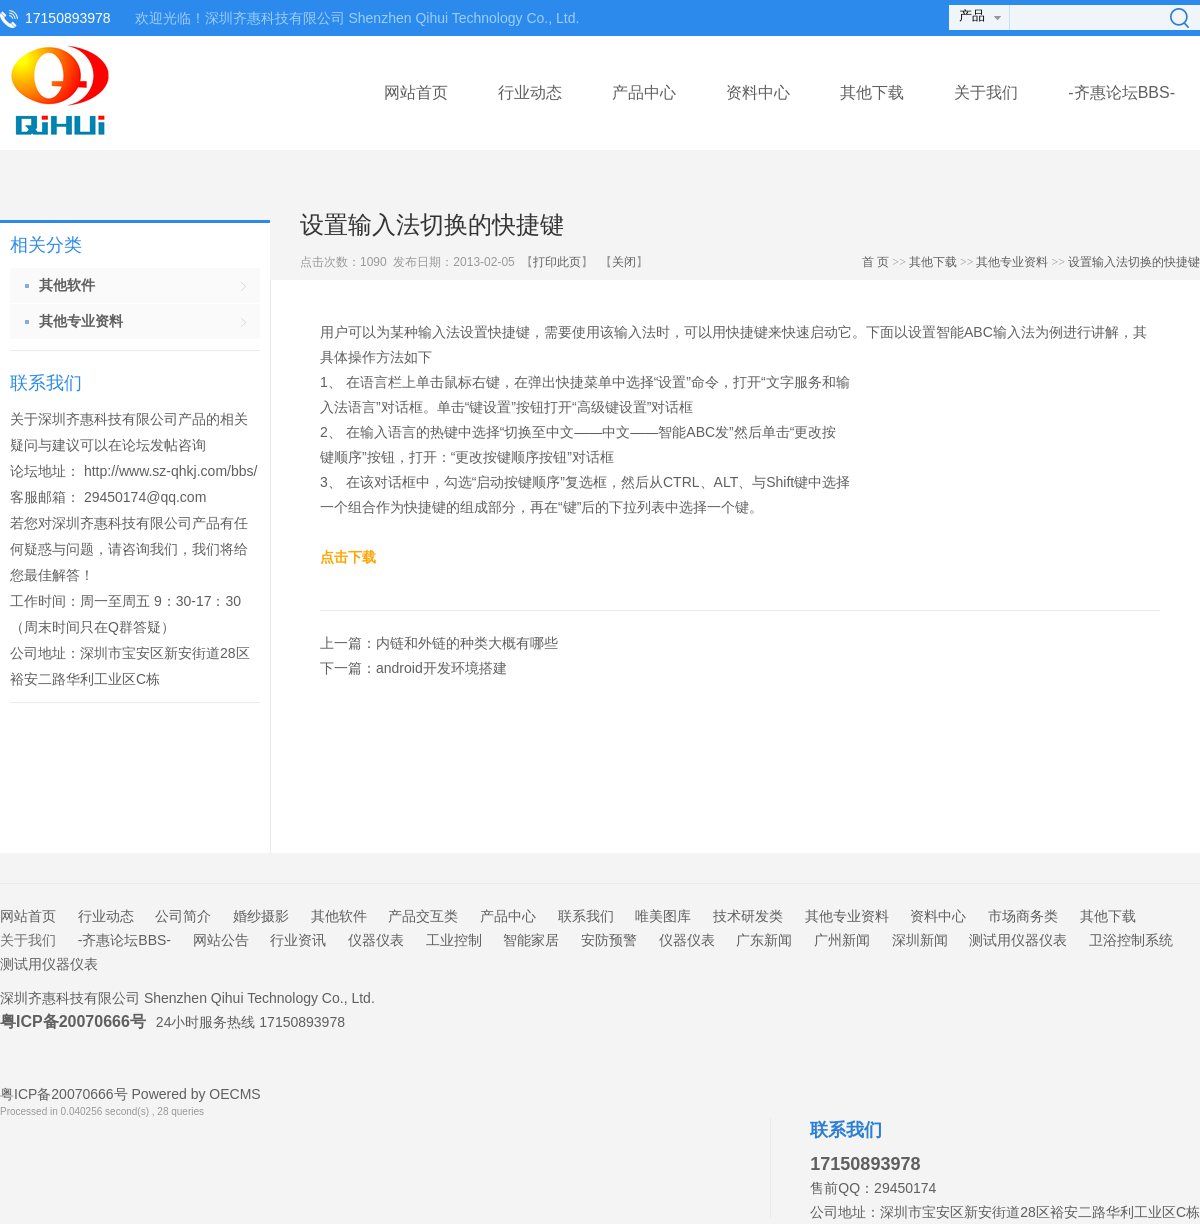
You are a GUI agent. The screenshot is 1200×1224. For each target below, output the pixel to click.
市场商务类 (1023, 916)
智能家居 (531, 940)
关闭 (624, 262)
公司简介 (183, 916)
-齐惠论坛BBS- (1121, 92)
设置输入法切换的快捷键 (1134, 262)
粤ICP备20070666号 (73, 1021)
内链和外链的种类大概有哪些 (467, 643)
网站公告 (221, 940)
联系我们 (586, 916)
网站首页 (416, 92)
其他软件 (339, 916)
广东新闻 (764, 940)
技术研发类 (748, 916)
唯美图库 (663, 916)
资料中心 (758, 92)
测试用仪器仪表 (1018, 940)
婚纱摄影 (261, 916)
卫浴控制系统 (1131, 940)
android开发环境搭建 (441, 668)
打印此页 (557, 262)
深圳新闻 (920, 940)
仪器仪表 (376, 940)
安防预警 (609, 940)
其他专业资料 (1012, 262)
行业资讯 (298, 940)
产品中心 (644, 92)
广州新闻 (842, 940)
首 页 (875, 262)
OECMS (234, 1094)
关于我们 (986, 92)
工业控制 (454, 940)
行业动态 (530, 92)
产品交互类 (423, 916)
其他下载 (872, 92)
